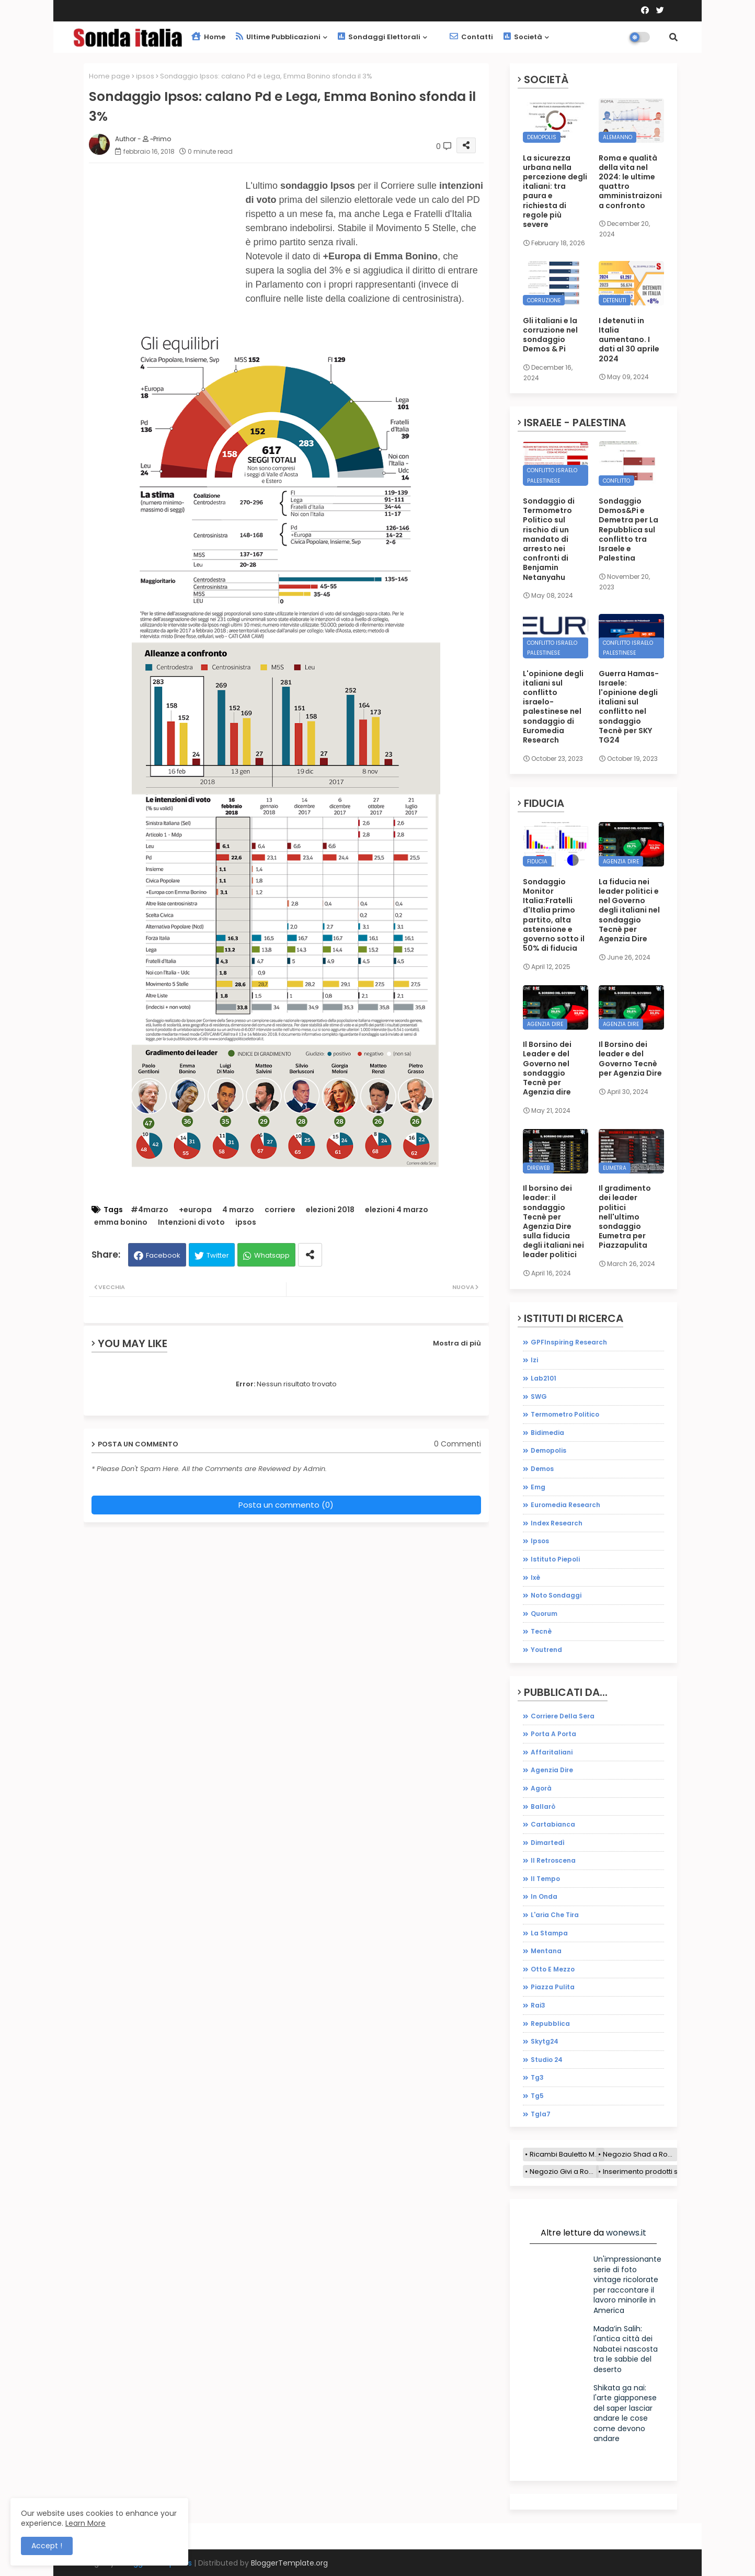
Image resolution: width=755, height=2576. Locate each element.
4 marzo (238, 1210)
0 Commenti (457, 1444)
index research (556, 1523)
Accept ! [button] (46, 2545)
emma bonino (120, 1222)
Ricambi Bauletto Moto (567, 2154)
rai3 (538, 2005)
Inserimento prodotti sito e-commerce (668, 2171)
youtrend (546, 1649)
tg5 (537, 2095)
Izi (534, 1359)
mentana (546, 1950)
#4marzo (149, 1210)
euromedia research (565, 1504)
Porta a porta (553, 1733)
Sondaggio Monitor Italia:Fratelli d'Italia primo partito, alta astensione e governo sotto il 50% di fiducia (554, 915)
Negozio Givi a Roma (564, 2171)
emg (538, 1487)
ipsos (145, 76)
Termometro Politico (565, 1414)
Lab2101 (543, 1378)
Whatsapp (272, 1255)
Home (208, 37)
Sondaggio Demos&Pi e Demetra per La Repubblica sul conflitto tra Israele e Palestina (628, 529)
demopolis (548, 1450)
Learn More (85, 2523)
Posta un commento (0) (286, 1504)
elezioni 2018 (330, 1210)
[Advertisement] (167, 258)
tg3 (537, 2077)
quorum (544, 1613)
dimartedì (548, 1842)
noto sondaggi (556, 1595)
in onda (544, 1896)
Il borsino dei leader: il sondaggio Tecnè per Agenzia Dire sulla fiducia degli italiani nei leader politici (553, 1221)
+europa (195, 1210)
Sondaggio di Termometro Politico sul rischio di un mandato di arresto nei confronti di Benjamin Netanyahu (549, 539)
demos (542, 1468)
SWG (539, 1396)
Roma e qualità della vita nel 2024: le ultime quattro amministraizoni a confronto (630, 181)
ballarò (543, 1806)
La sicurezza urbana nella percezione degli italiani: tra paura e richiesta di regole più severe (555, 191)
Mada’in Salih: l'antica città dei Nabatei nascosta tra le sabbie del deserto (625, 2349)
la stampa (549, 1933)
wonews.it (626, 2233)
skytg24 (544, 2041)
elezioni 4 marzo (396, 1210)
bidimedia (547, 1432)
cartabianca (553, 1824)
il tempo (545, 1878)
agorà (541, 1788)
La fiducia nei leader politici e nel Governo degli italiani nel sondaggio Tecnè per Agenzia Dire (629, 910)
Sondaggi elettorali (379, 37)
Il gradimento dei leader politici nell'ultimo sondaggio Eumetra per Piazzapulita (625, 1216)
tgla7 (541, 2114)
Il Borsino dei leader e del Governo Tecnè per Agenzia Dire (630, 1059)
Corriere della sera (562, 1716)
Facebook (163, 1255)
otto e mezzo (553, 1969)
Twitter (218, 1255)
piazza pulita (553, 1986)
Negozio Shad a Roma (640, 2154)
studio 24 (547, 2059)
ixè (535, 1577)
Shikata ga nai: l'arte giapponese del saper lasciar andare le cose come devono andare (625, 2413)
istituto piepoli (555, 1559)
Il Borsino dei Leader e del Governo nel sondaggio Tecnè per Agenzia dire (547, 1068)
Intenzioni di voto (191, 1222)
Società (523, 37)
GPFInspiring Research (569, 1342)
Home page (109, 76)
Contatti (471, 37)
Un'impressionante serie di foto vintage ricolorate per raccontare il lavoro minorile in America (627, 2285)
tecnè (541, 1631)
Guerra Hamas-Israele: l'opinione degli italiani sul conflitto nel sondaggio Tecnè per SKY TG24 (629, 707)
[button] (673, 37)
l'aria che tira (555, 1914)
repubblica (550, 2023)
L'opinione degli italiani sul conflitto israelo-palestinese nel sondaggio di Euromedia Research (553, 707)
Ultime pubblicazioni (278, 37)
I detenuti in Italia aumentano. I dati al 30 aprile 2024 (629, 339)
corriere (280, 1210)
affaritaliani (552, 1752)
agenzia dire (552, 1769)
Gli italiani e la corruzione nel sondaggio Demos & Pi (550, 335)
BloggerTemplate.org (289, 2563)
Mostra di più (457, 1343)
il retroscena (553, 1860)
